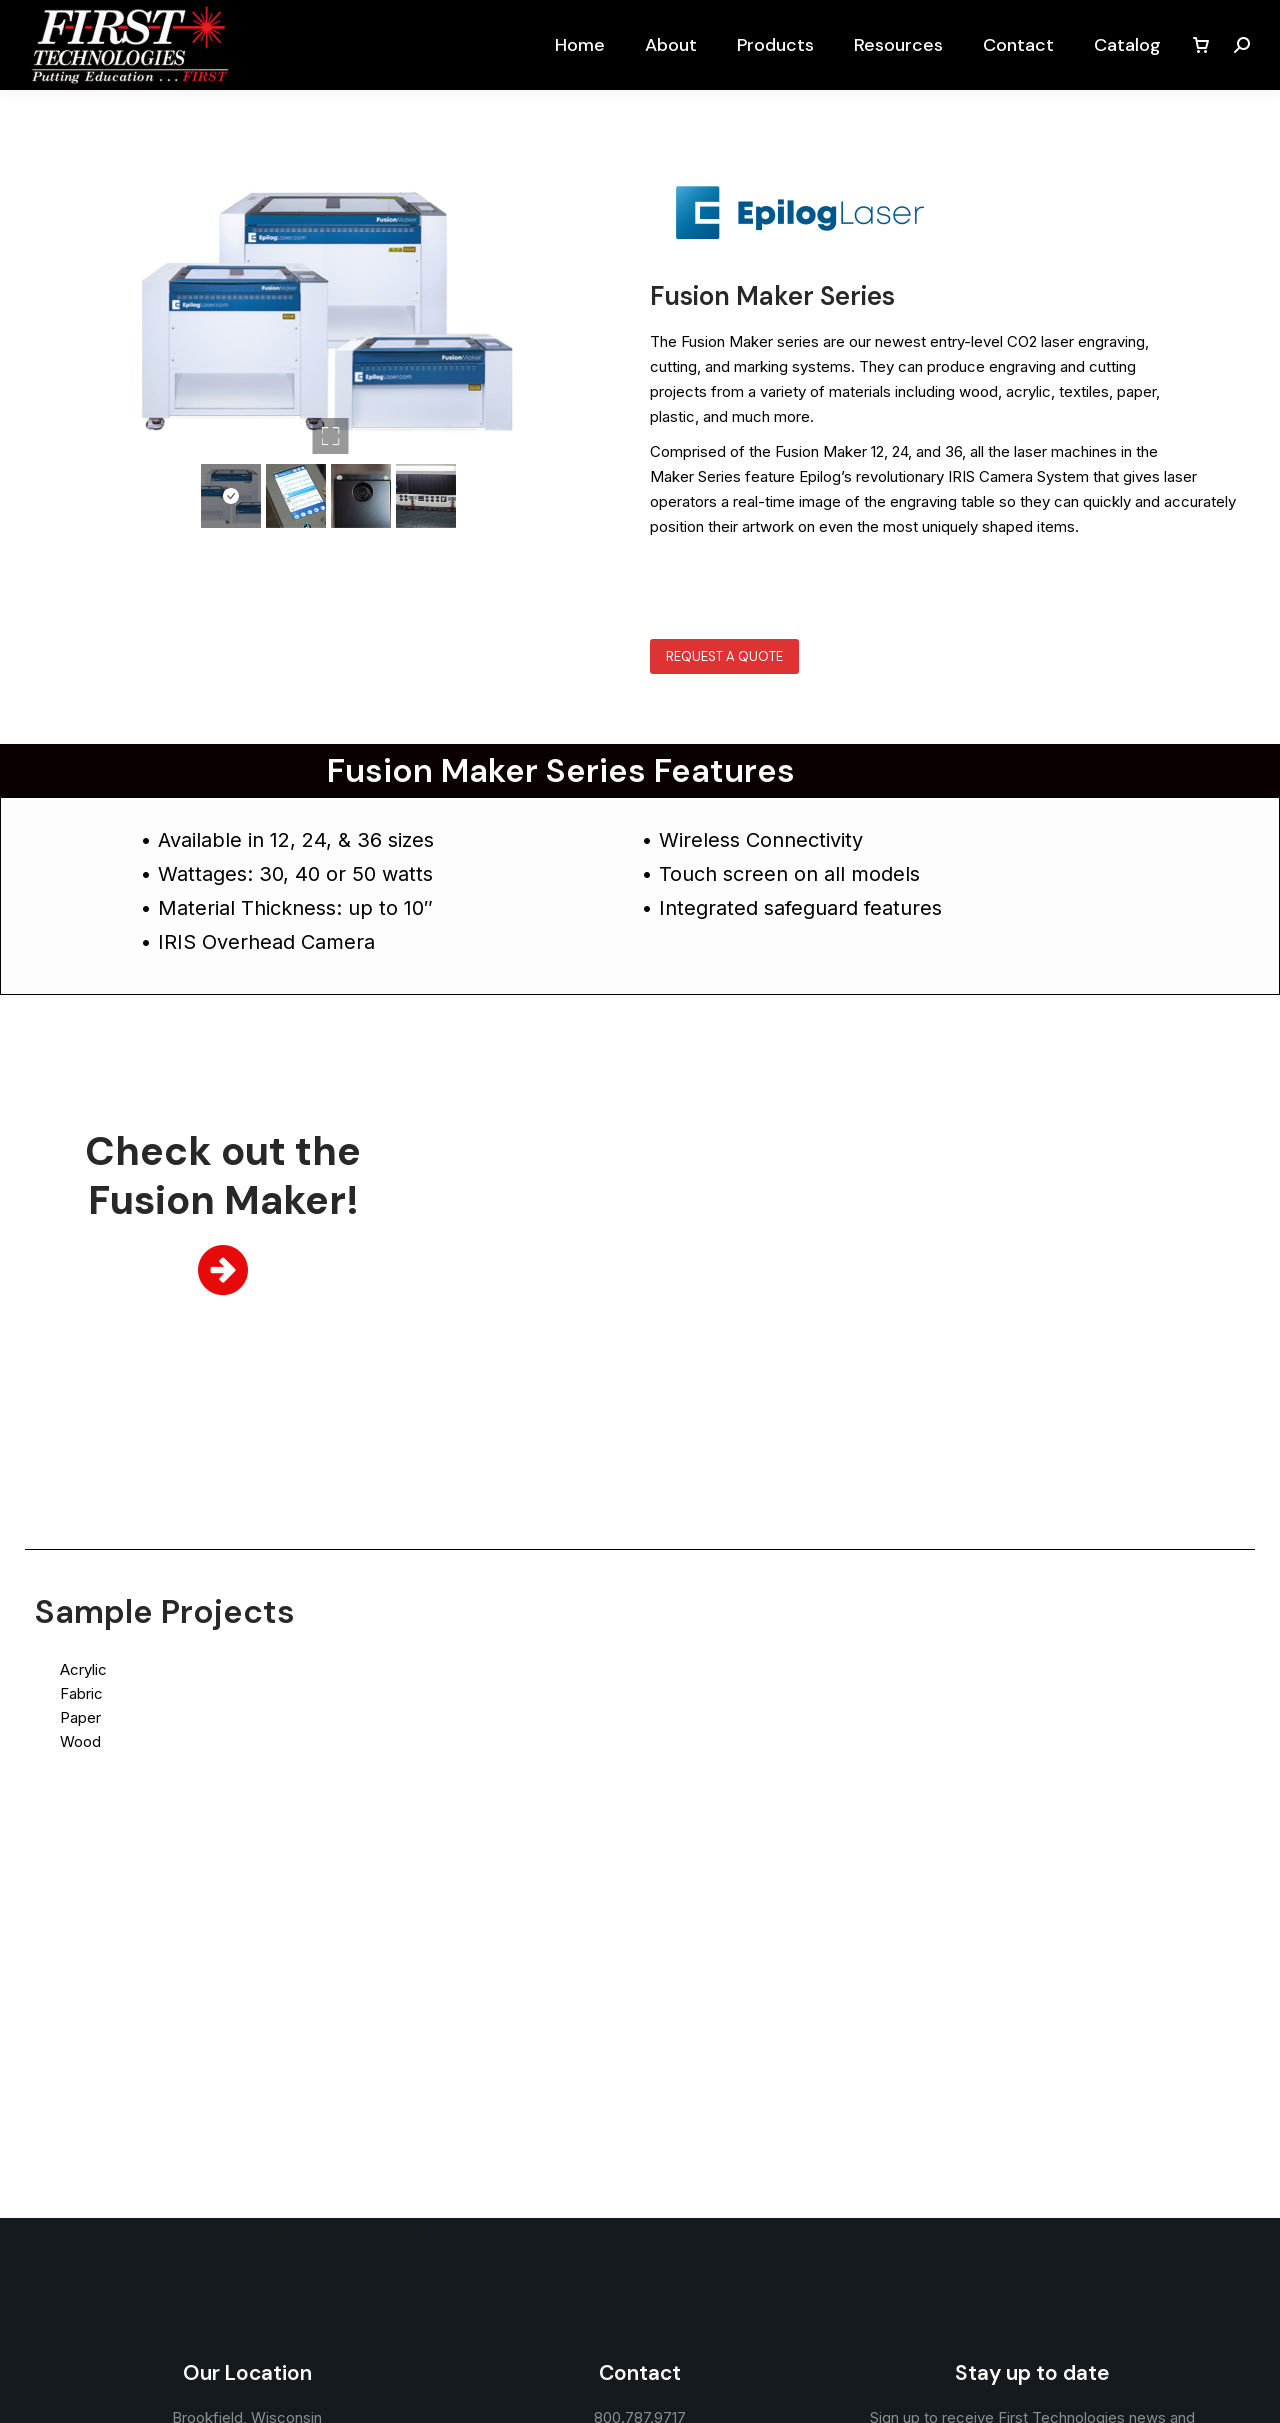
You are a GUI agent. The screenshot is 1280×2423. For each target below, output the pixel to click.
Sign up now (1032, 2146)
